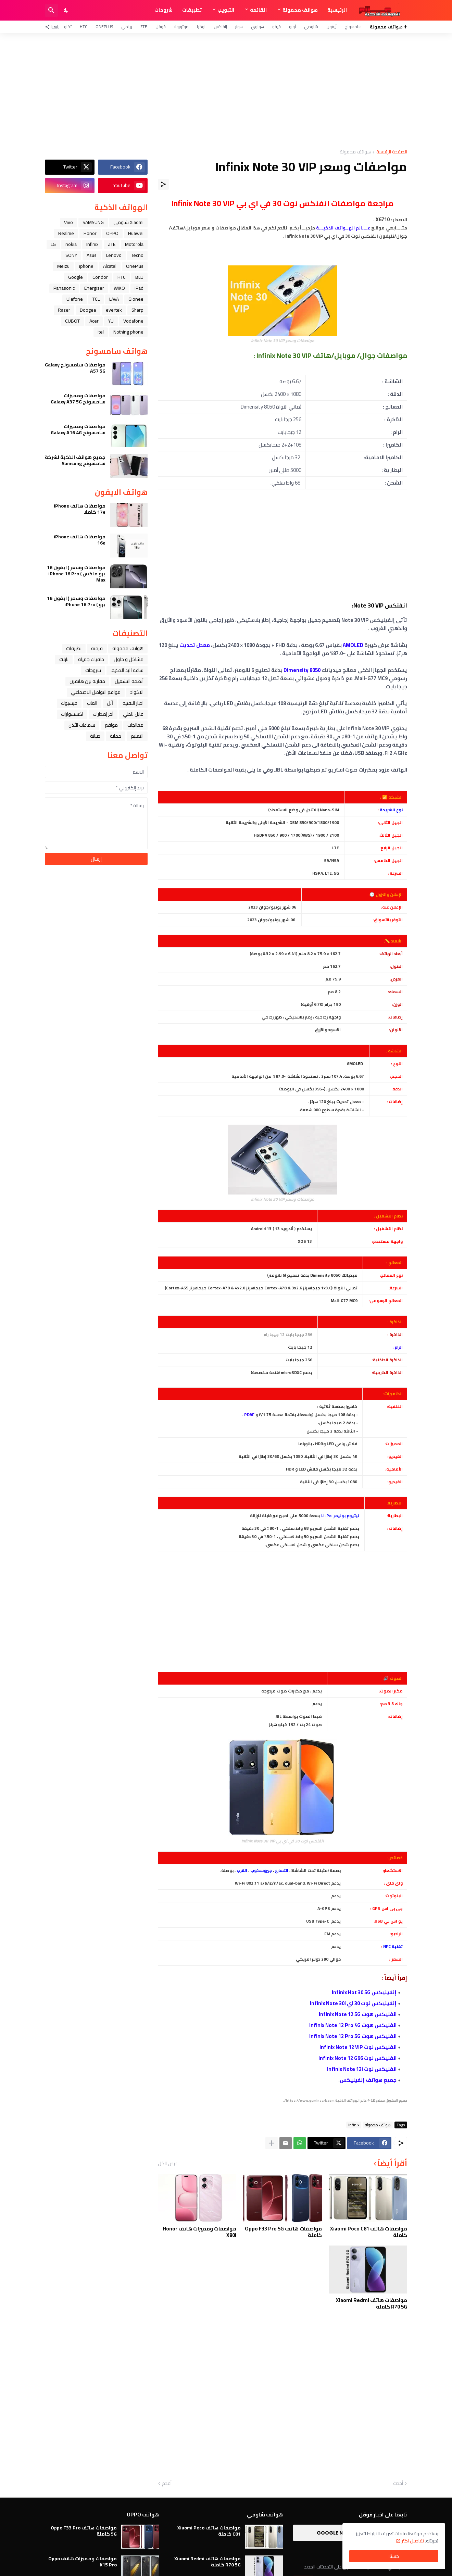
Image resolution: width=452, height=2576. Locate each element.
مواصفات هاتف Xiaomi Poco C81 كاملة (368, 2232)
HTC (83, 26)
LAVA (114, 299)
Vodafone (133, 320)
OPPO (112, 233)
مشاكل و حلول (128, 659)
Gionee (135, 299)
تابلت (63, 659)
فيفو (276, 26)
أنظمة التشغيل (129, 681)
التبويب (225, 9)
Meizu (63, 266)
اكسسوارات (72, 714)
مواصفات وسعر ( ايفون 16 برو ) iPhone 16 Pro (76, 601)
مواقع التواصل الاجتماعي (96, 692)
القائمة (258, 9)
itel (101, 331)
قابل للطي (133, 714)
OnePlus (104, 26)
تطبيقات (192, 9)
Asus (92, 255)
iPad (139, 288)
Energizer (94, 288)
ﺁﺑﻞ (110, 703)
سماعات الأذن (81, 725)
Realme (66, 233)
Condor (100, 277)
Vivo (68, 222)
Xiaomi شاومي (128, 222)
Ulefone (74, 299)
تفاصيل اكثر (413, 2540)
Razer (64, 309)
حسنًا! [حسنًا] (394, 2556)
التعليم (137, 735)
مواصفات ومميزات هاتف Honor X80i (199, 2232)
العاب (92, 703)
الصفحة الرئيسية (391, 152)
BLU (139, 277)
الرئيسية (337, 9)
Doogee (88, 309)
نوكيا (201, 26)
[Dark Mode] (66, 10)
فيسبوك (69, 703)
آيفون (331, 26)
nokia (71, 244)
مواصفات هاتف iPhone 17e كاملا (79, 509)
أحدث (398, 2483)
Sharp (137, 309)
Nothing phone (128, 331)
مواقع (111, 725)
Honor (90, 233)
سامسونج (353, 26)
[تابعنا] (54, 27)
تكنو (68, 26)
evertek (114, 309)
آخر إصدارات (103, 714)
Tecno (137, 255)
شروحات (163, 9)
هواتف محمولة (300, 9)
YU (111, 320)
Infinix (353, 2125)
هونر (239, 26)
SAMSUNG (93, 222)
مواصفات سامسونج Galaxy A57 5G (75, 368)
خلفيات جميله (91, 659)
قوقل (160, 26)
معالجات (135, 725)
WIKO (119, 288)
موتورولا (181, 26)
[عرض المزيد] (271, 2143)
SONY (71, 255)
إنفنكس (220, 26)
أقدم (167, 2483)
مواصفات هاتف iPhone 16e (79, 540)
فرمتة (97, 648)
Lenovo (114, 255)
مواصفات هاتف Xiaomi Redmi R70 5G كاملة (371, 2303)
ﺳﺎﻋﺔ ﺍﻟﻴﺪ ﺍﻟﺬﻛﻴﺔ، (127, 670)
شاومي (311, 26)
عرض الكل (168, 2163)
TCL (96, 299)
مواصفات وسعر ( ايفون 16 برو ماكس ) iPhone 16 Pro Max (76, 573)
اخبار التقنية (133, 703)
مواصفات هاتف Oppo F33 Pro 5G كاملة (283, 2232)
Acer (94, 320)
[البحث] (51, 10)
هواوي (257, 26)
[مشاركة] (163, 184)
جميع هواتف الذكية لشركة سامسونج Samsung (75, 460)
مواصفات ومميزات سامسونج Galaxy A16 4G (78, 429)
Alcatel (109, 266)
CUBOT (72, 320)
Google (75, 277)
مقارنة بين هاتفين (87, 681)
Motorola (134, 244)
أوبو (292, 26)
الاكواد (136, 692)
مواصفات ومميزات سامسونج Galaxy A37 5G (78, 398)
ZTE (143, 26)
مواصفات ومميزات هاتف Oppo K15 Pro (82, 2561)
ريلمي (126, 26)
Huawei (135, 233)
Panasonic (64, 288)
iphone (86, 266)
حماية (115, 735)
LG (53, 244)
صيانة (95, 735)
